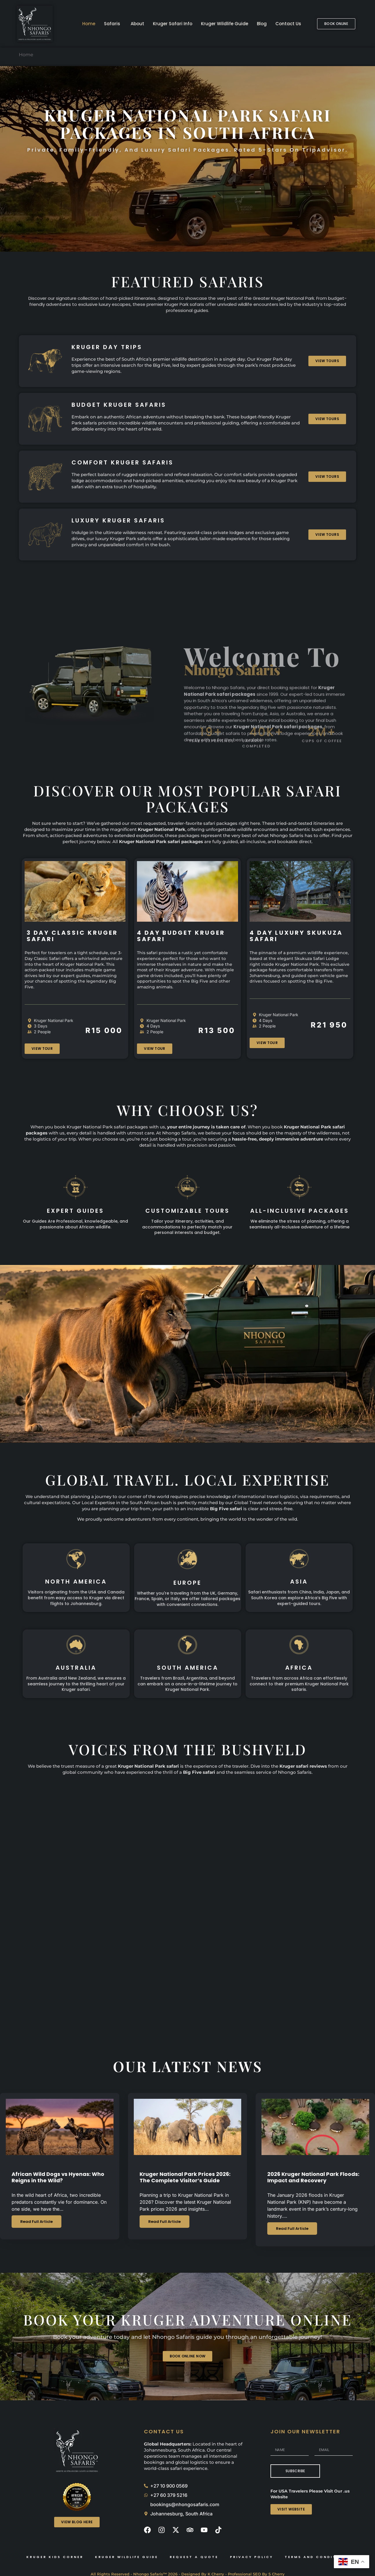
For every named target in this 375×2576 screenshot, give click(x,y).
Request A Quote (194, 2557)
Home (88, 24)
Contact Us (288, 24)
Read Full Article (36, 2221)
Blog (262, 24)
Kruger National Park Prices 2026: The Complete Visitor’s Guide (185, 2177)
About (137, 24)
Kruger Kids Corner (54, 2557)
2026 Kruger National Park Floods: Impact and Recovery (313, 2177)
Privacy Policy (251, 2557)
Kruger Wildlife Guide (224, 24)
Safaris (112, 24)
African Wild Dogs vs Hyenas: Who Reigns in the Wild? (58, 2177)
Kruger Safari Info (172, 24)
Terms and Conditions (317, 2557)
